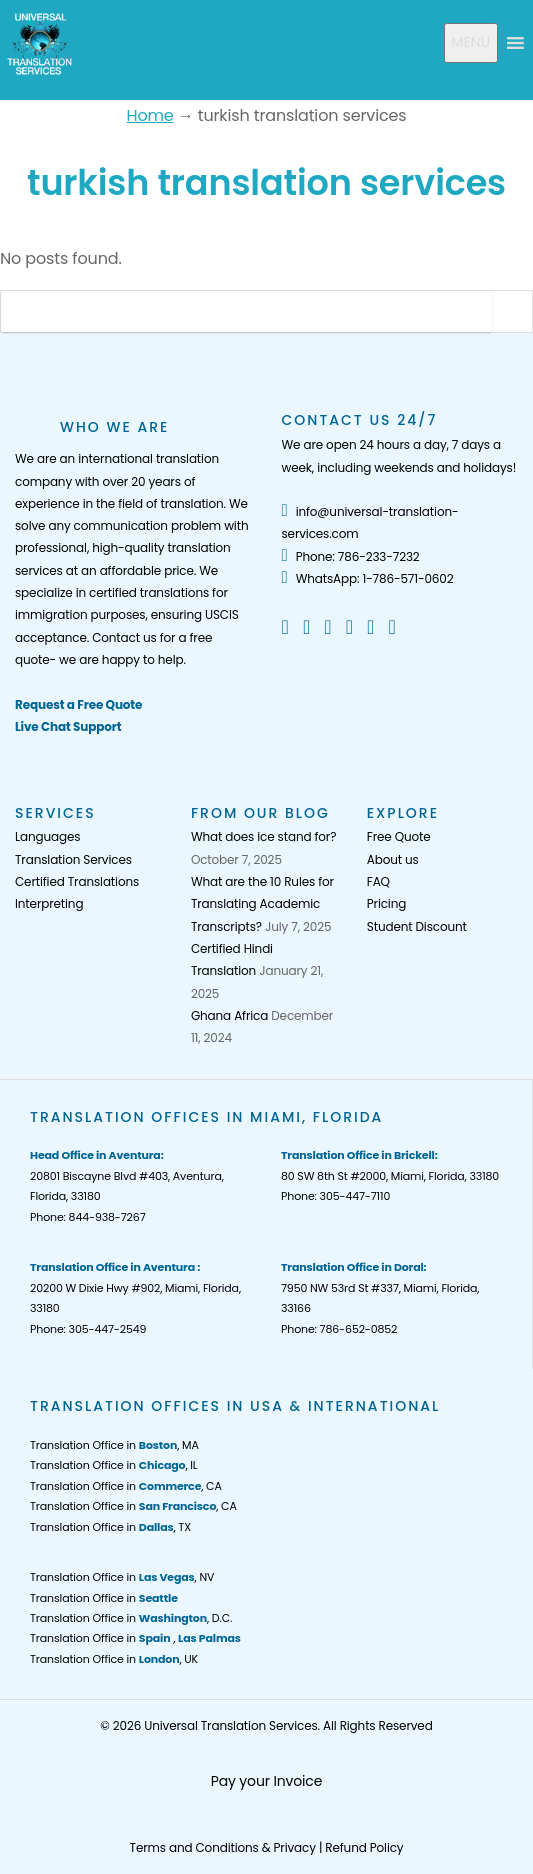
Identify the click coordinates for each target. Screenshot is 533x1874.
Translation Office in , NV (122, 1577)
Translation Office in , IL (113, 1465)
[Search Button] (512, 311)
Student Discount (417, 926)
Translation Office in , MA (114, 1445)
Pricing (386, 903)
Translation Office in (104, 1598)
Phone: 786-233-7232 (351, 556)
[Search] (246, 311)
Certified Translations (77, 881)
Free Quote (399, 836)
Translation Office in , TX (110, 1527)
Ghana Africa (229, 1015)
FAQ (378, 881)
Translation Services (73, 859)
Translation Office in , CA (126, 1486)
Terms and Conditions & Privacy (223, 1847)
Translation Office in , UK (114, 1659)
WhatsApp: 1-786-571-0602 (368, 578)
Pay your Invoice (267, 1781)
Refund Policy (364, 1847)
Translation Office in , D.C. (131, 1618)
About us (393, 859)
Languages (47, 836)
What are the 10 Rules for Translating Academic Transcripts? (262, 904)
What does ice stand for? (263, 836)
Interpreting (49, 903)
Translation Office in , (135, 1638)
